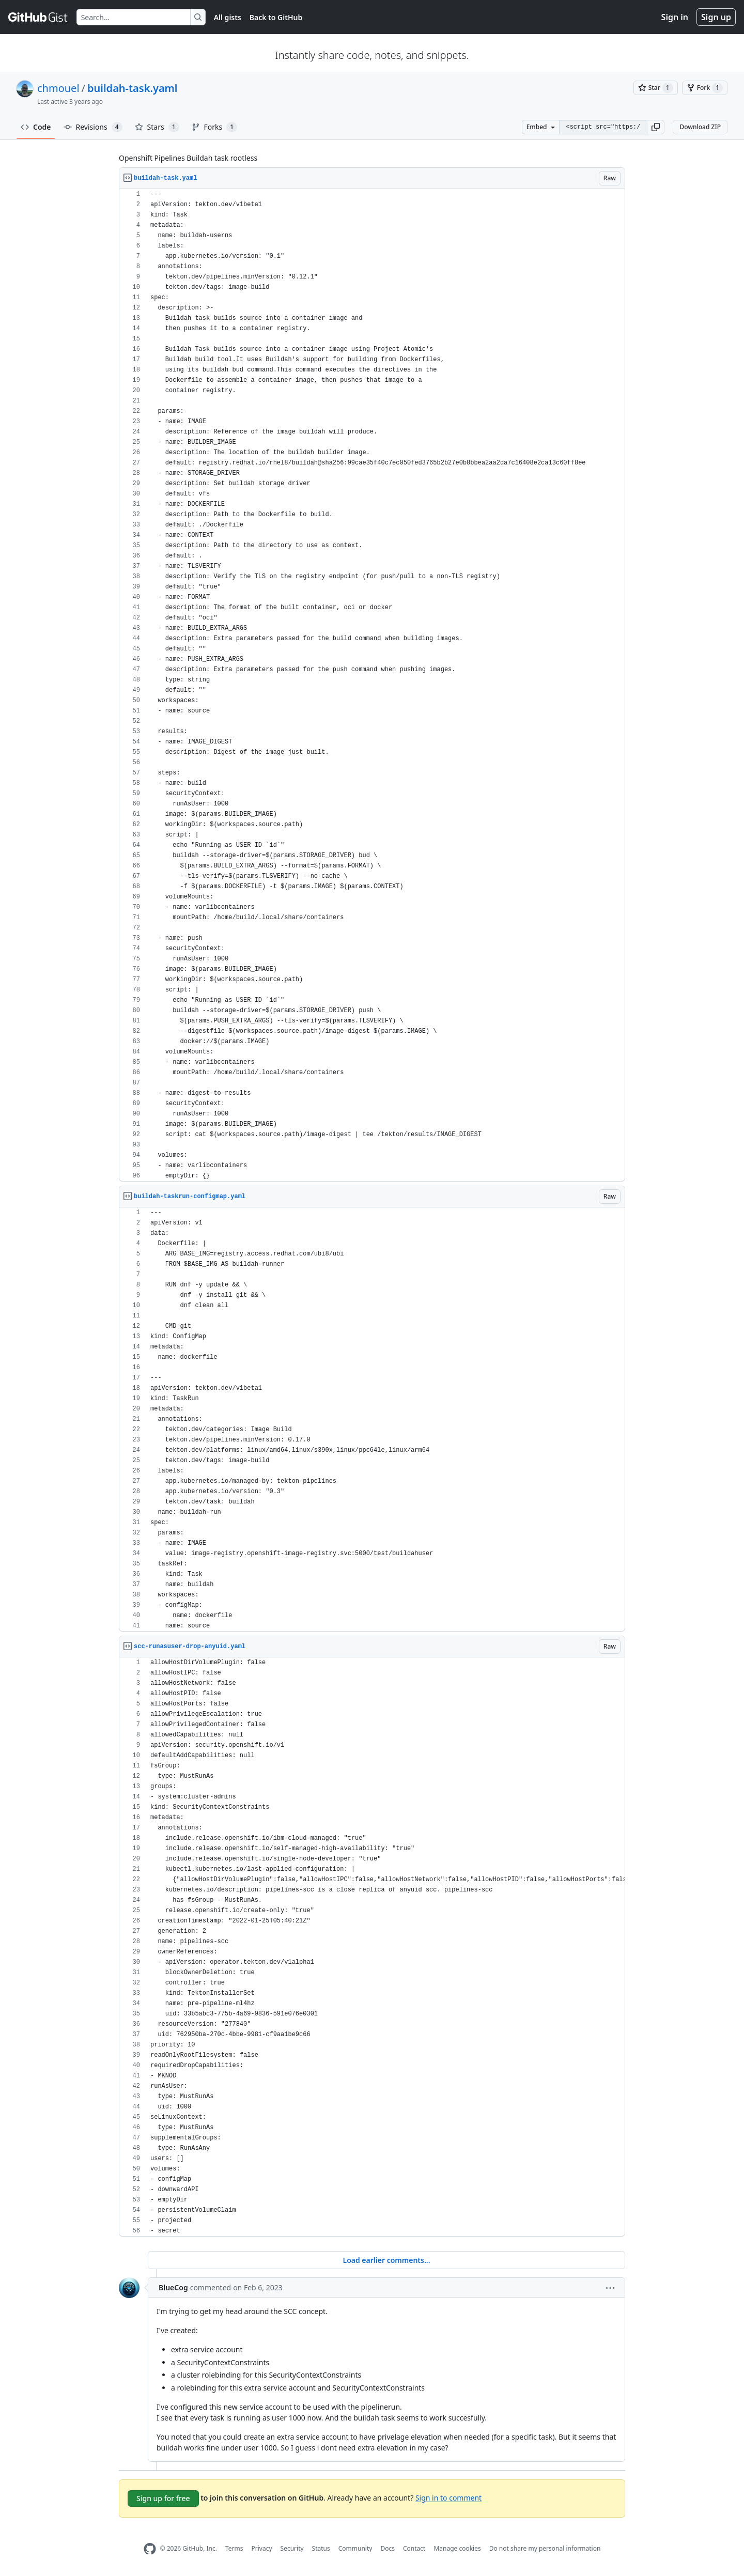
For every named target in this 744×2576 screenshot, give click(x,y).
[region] (372, 685)
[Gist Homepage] (38, 17)
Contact (414, 2548)
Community (355, 2548)
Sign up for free (163, 2498)
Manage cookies (457, 2548)
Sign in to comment (448, 2497)
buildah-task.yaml (132, 88)
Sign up (716, 17)
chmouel (58, 88)
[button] (655, 127)
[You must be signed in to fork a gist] (704, 88)
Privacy (262, 2548)
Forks (215, 127)
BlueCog (173, 2287)
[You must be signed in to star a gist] (655, 88)
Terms (234, 2548)
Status (321, 2548)
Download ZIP (700, 126)
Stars (157, 127)
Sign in (674, 17)
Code (36, 127)
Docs (387, 2548)
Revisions (93, 127)
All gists (227, 17)
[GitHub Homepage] (150, 2548)
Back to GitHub (276, 17)
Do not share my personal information (545, 2548)
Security (292, 2548)
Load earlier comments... (386, 2260)
